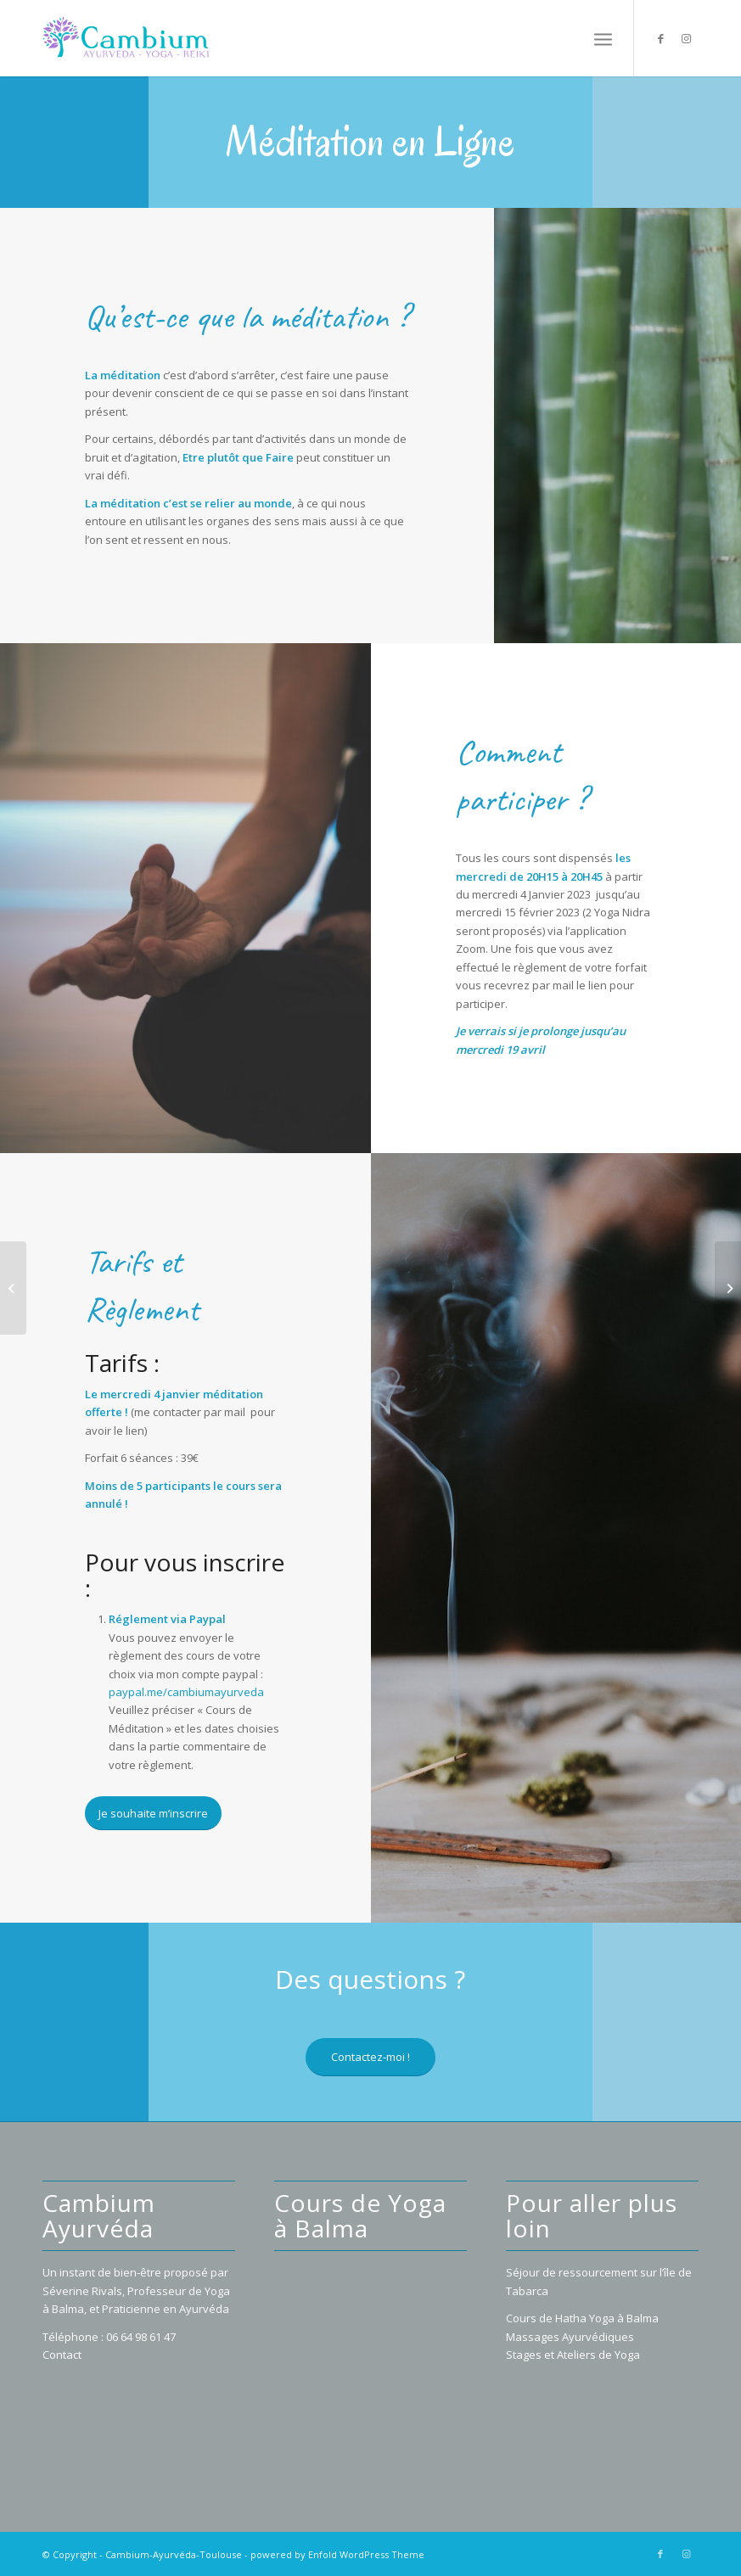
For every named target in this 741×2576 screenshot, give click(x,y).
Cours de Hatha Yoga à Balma (582, 2318)
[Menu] (603, 38)
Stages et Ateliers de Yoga (573, 2354)
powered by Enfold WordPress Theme (337, 2554)
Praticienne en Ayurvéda (165, 2308)
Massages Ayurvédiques (570, 2336)
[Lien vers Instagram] (686, 38)
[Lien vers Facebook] (660, 38)
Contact (61, 2354)
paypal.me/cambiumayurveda (186, 1692)
